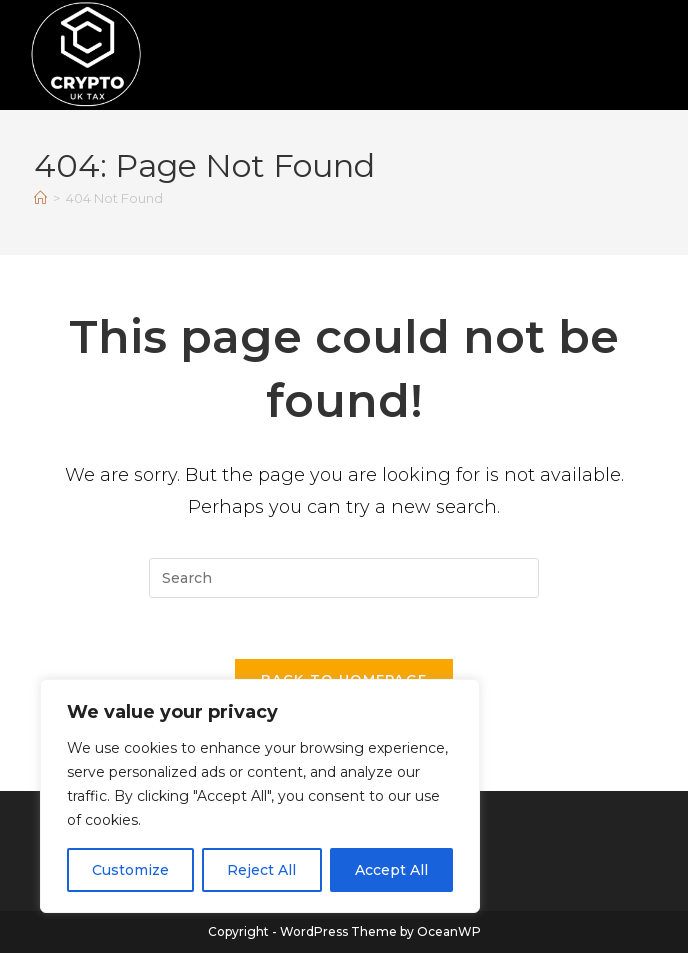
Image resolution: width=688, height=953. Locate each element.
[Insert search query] (344, 578)
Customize (130, 870)
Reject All (261, 870)
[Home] (40, 198)
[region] (260, 796)
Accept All (391, 870)
